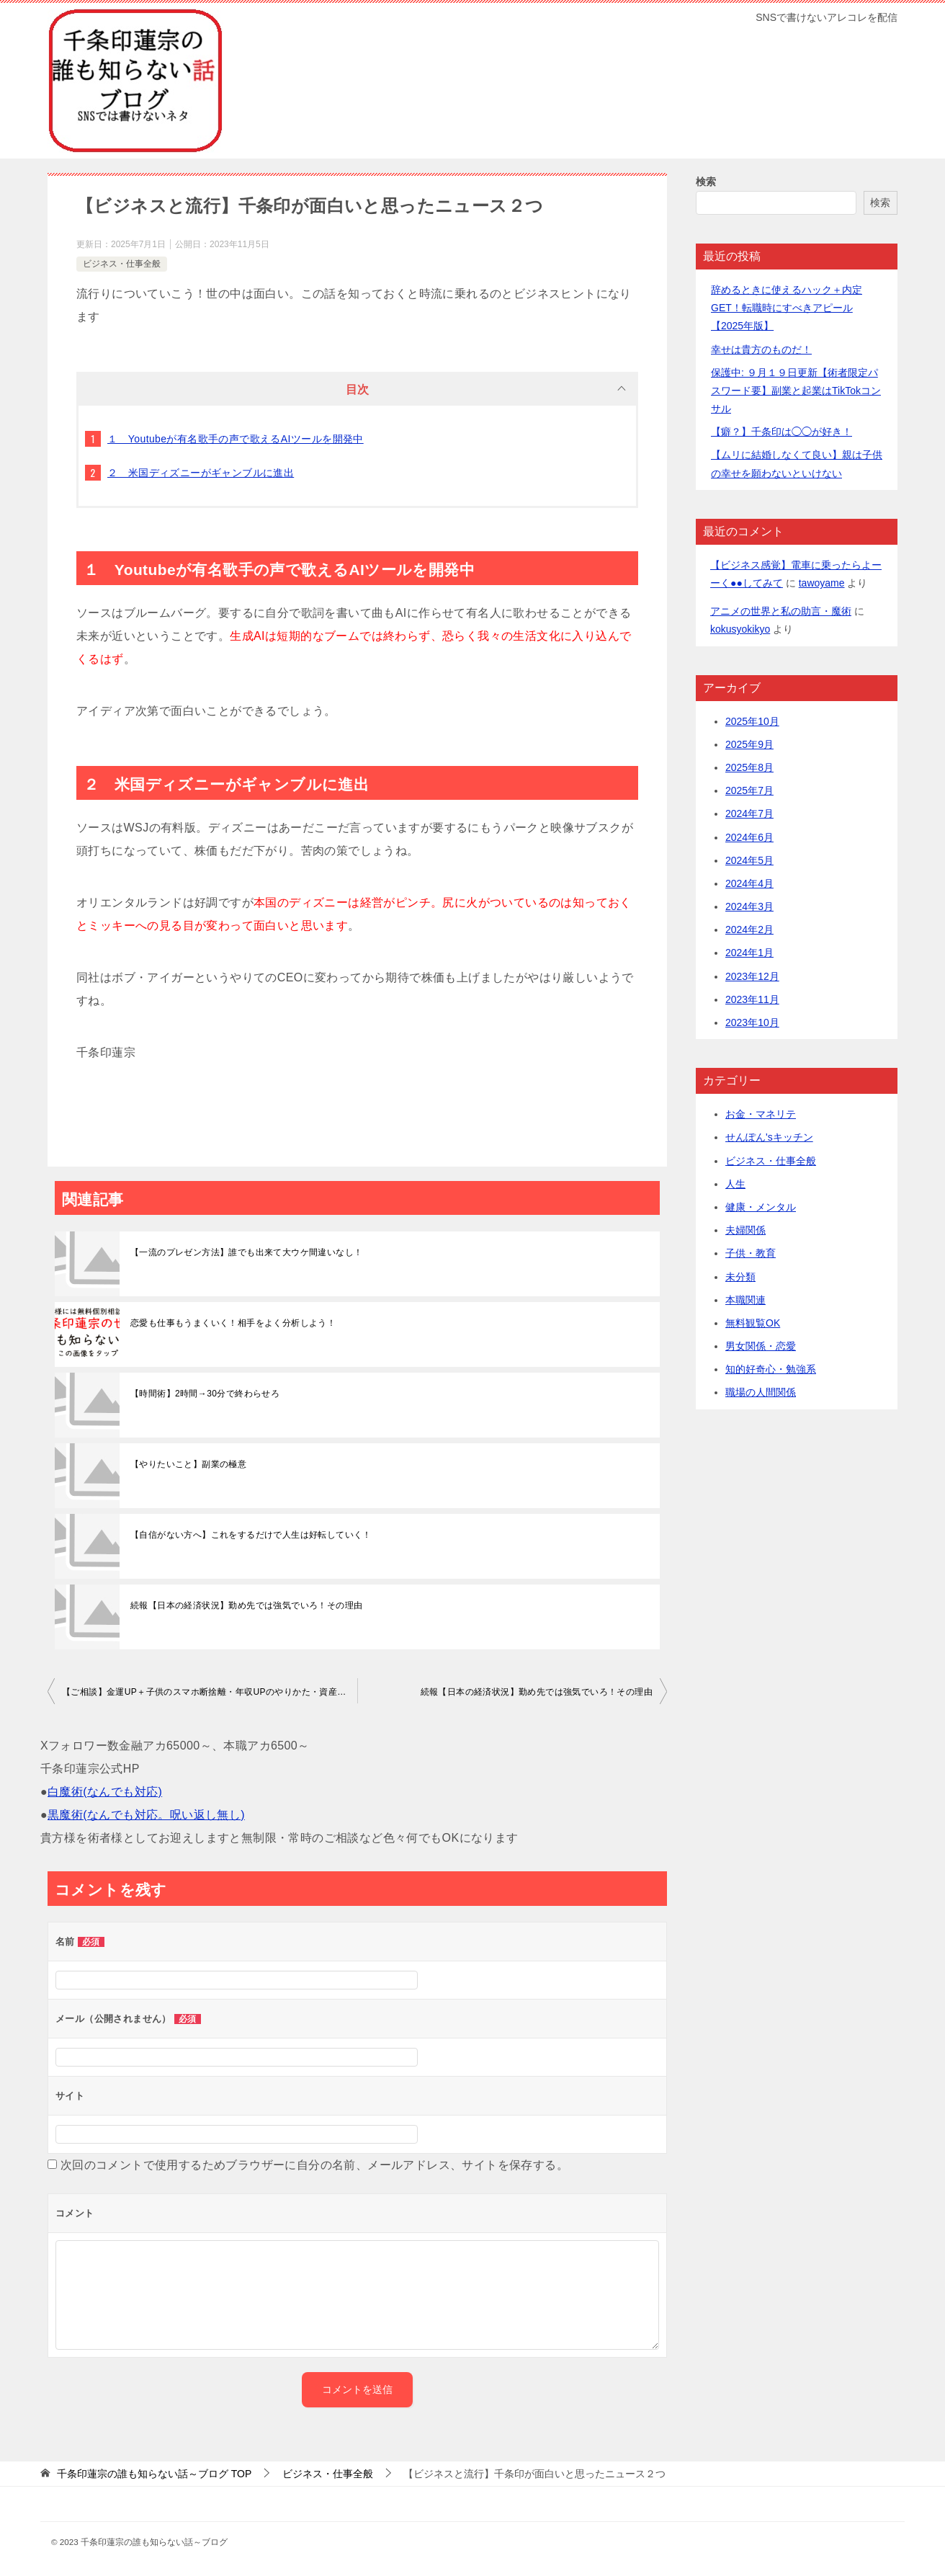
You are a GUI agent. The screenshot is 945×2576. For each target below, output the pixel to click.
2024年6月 (749, 837)
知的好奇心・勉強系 (770, 1369)
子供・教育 (750, 1253)
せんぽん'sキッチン (769, 1137)
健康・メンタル (760, 1207)
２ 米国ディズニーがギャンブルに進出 (200, 472)
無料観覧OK (752, 1323)
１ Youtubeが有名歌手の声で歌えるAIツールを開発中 (235, 439)
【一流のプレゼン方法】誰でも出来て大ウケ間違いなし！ (246, 1252)
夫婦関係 (745, 1230)
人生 (735, 1184)
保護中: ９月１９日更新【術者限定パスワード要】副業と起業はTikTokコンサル (796, 390)
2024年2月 (749, 929)
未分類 (740, 1277)
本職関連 (745, 1300)
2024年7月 (749, 813)
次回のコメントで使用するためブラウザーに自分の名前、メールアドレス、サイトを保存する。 (314, 2165)
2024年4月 (749, 883)
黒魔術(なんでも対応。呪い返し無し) (146, 1815)
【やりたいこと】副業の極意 (188, 1464)
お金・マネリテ (760, 1114)
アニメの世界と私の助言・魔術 (780, 611)
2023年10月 (752, 1022)
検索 (706, 181)
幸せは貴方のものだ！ (761, 349)
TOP (154, 2473)
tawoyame (822, 583)
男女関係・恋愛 (760, 1346)
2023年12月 (752, 976)
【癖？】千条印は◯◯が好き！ (781, 431)
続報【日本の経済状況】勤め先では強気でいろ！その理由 (246, 1605)
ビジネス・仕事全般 (122, 264)
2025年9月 (749, 744)
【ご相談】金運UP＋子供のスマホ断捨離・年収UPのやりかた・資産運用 (208, 1692)
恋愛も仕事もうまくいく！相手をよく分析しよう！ (233, 1323)
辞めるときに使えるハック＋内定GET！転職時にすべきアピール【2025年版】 (786, 307)
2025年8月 (749, 767)
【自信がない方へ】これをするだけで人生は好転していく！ (251, 1535)
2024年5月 (749, 860)
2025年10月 (752, 721)
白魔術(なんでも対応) (105, 1792)
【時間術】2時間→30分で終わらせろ (204, 1394)
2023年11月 (752, 999)
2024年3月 (749, 906)
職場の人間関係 (760, 1392)
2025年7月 (749, 790)
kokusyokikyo (740, 629)
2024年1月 (749, 952)
